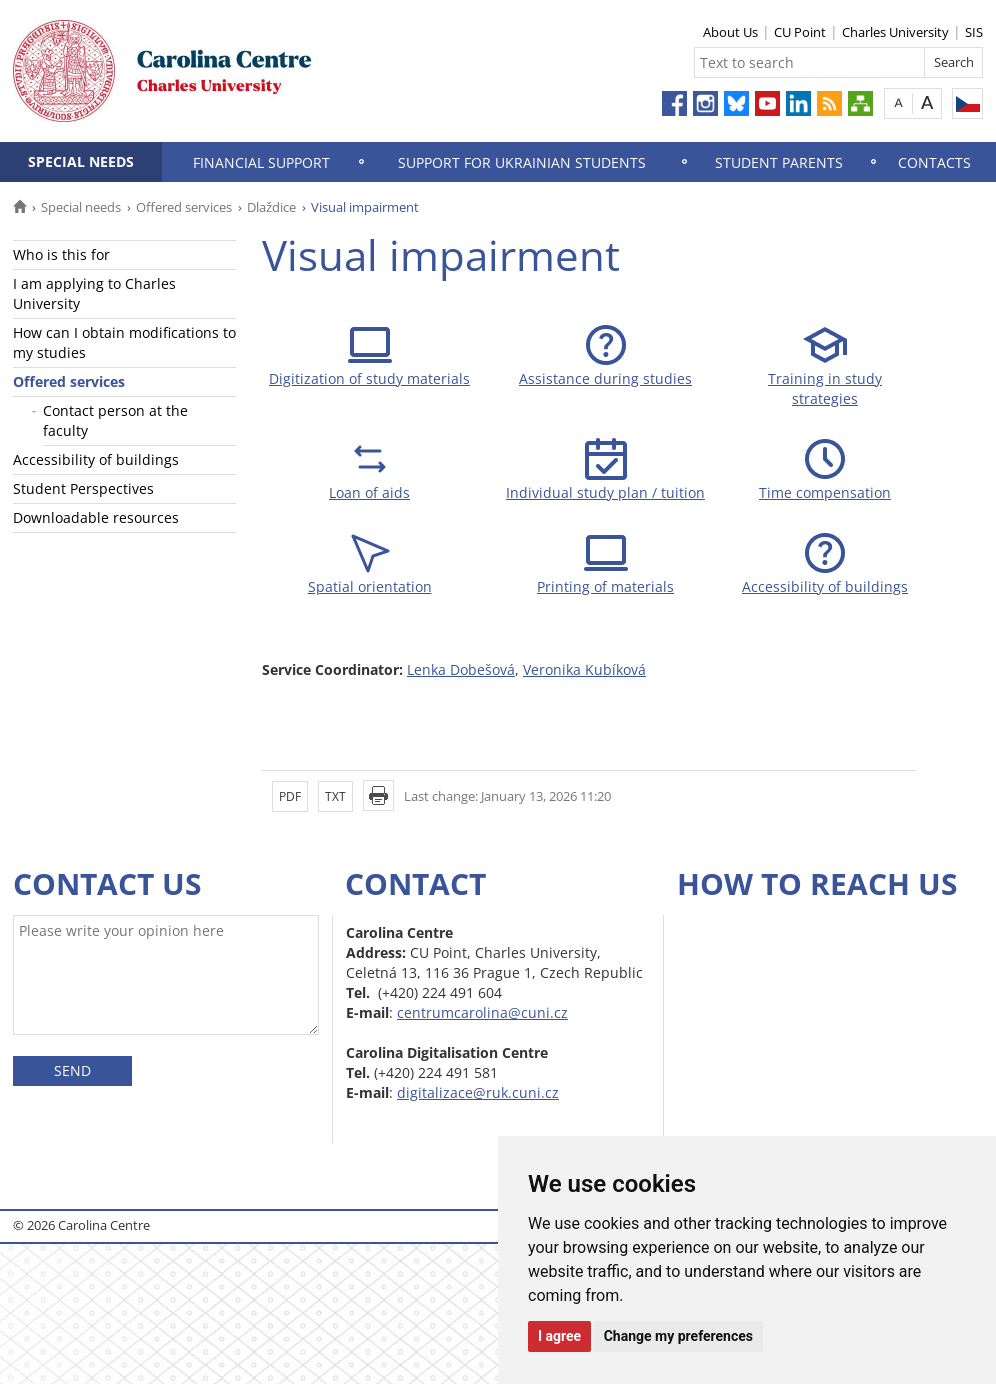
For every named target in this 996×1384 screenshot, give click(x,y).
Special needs (81, 161)
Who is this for (61, 254)
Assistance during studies (605, 378)
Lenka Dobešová (461, 669)
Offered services (184, 207)
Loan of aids (369, 492)
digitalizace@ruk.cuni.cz (478, 1092)
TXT (335, 796)
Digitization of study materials (369, 378)
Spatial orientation (370, 586)
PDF (290, 796)
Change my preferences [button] (678, 1336)
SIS (974, 32)
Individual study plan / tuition (605, 492)
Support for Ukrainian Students (522, 162)
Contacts (934, 162)
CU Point (800, 32)
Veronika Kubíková (584, 669)
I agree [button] (559, 1336)
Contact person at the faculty (115, 420)
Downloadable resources (96, 517)
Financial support (261, 162)
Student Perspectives (83, 488)
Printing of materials (605, 586)
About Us (730, 32)
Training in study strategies (825, 388)
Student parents (779, 162)
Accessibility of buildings (96, 459)
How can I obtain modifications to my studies (124, 342)
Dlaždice (271, 207)
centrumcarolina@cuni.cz (482, 1012)
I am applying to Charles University (94, 293)
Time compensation (825, 492)
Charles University (895, 32)
